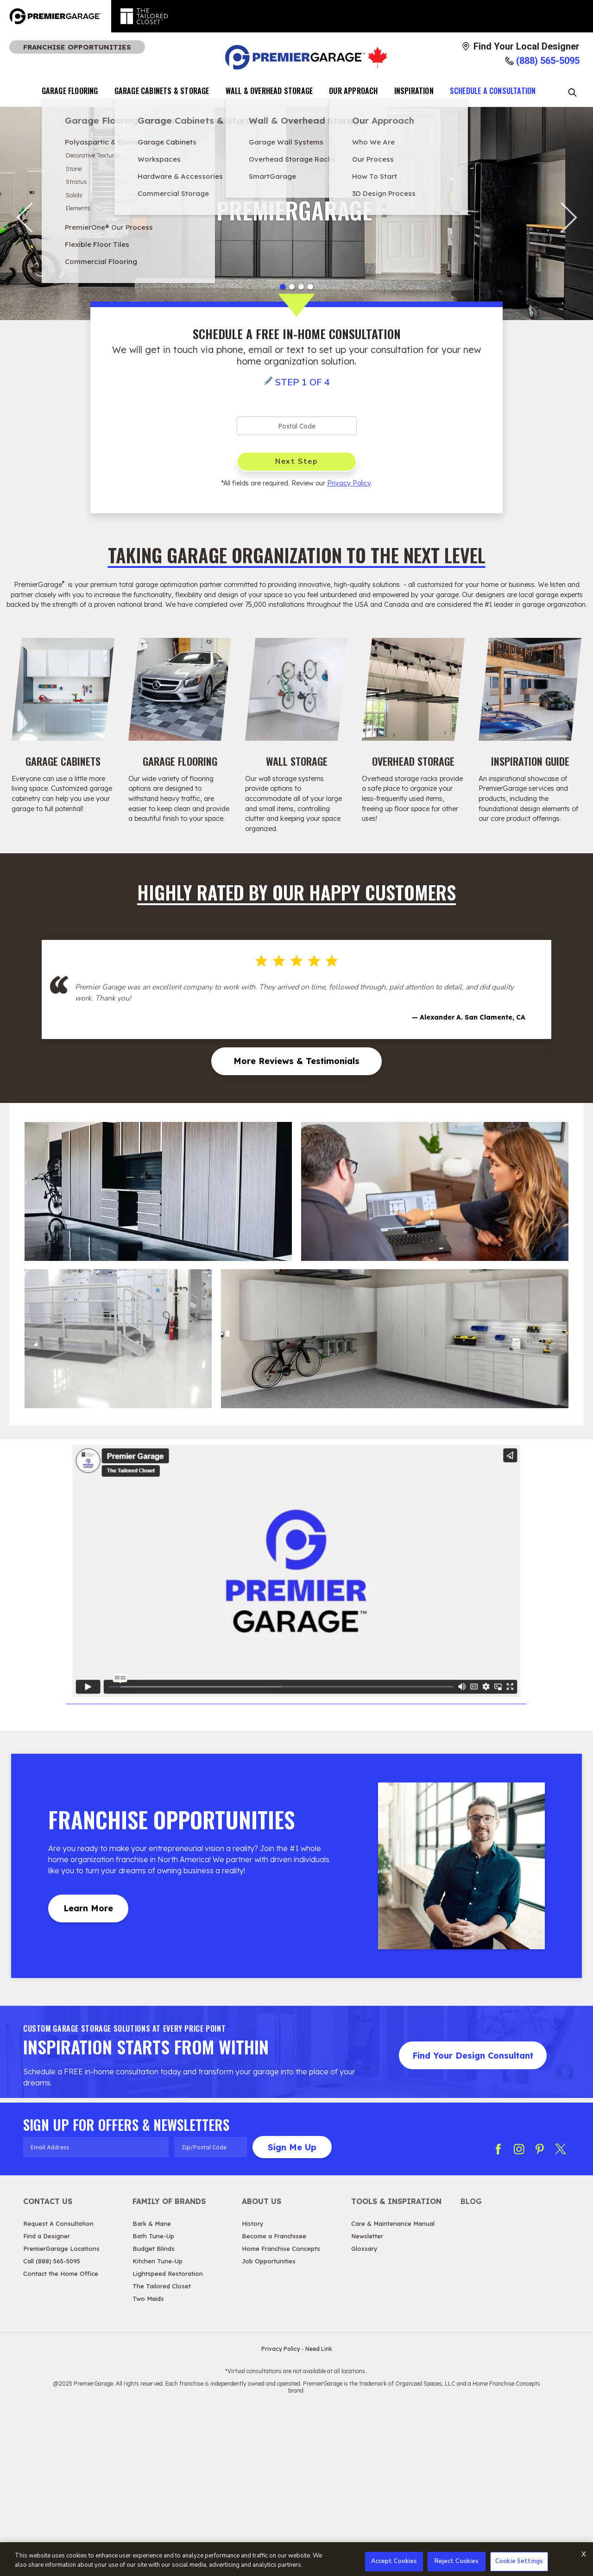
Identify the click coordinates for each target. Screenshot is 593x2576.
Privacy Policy (349, 483)
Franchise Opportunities (77, 47)
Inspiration (414, 90)
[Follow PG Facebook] (498, 2312)
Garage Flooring (70, 90)
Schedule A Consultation (493, 90)
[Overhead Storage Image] (413, 689)
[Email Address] (96, 2310)
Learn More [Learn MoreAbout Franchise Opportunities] (88, 2071)
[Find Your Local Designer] (520, 46)
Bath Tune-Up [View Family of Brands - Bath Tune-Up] (153, 2399)
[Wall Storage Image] (296, 689)
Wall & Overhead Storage (269, 90)
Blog (471, 2364)
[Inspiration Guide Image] (530, 689)
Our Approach (353, 90)
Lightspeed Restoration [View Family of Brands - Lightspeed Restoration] (167, 2436)
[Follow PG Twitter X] (560, 2312)
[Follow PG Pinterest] (539, 2312)
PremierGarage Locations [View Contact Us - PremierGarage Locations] (61, 2411)
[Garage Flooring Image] (179, 689)
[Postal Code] (297, 425)
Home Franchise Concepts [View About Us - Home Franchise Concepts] (281, 2411)
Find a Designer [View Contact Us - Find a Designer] (46, 2399)
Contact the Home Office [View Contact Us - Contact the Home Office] (60, 2436)
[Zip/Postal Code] (210, 2310)
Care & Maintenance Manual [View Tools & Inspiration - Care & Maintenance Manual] (393, 2386)
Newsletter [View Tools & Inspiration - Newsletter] (367, 2399)
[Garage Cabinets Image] (63, 689)
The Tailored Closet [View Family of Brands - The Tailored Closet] (161, 2449)
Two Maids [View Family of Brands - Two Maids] (148, 2461)
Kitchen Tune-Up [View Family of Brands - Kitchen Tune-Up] (157, 2424)
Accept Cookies (394, 2561)
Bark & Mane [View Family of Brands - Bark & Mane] (151, 2386)
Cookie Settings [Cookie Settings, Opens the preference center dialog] (519, 2561)
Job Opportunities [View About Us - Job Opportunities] (269, 2424)
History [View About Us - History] (253, 2386)
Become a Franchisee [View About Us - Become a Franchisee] (274, 2399)
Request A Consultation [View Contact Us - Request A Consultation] (58, 2386)
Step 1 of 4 (302, 382)
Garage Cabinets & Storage (161, 90)
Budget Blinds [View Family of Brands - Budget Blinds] (153, 2411)
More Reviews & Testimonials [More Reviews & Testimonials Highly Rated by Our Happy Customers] (296, 1224)
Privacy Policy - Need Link (296, 2511)
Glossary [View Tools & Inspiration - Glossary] (364, 2411)
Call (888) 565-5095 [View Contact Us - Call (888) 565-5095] (51, 2424)
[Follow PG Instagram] (519, 2312)
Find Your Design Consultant (472, 2218)
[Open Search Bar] (572, 92)
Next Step (296, 461)
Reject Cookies (457, 2561)
